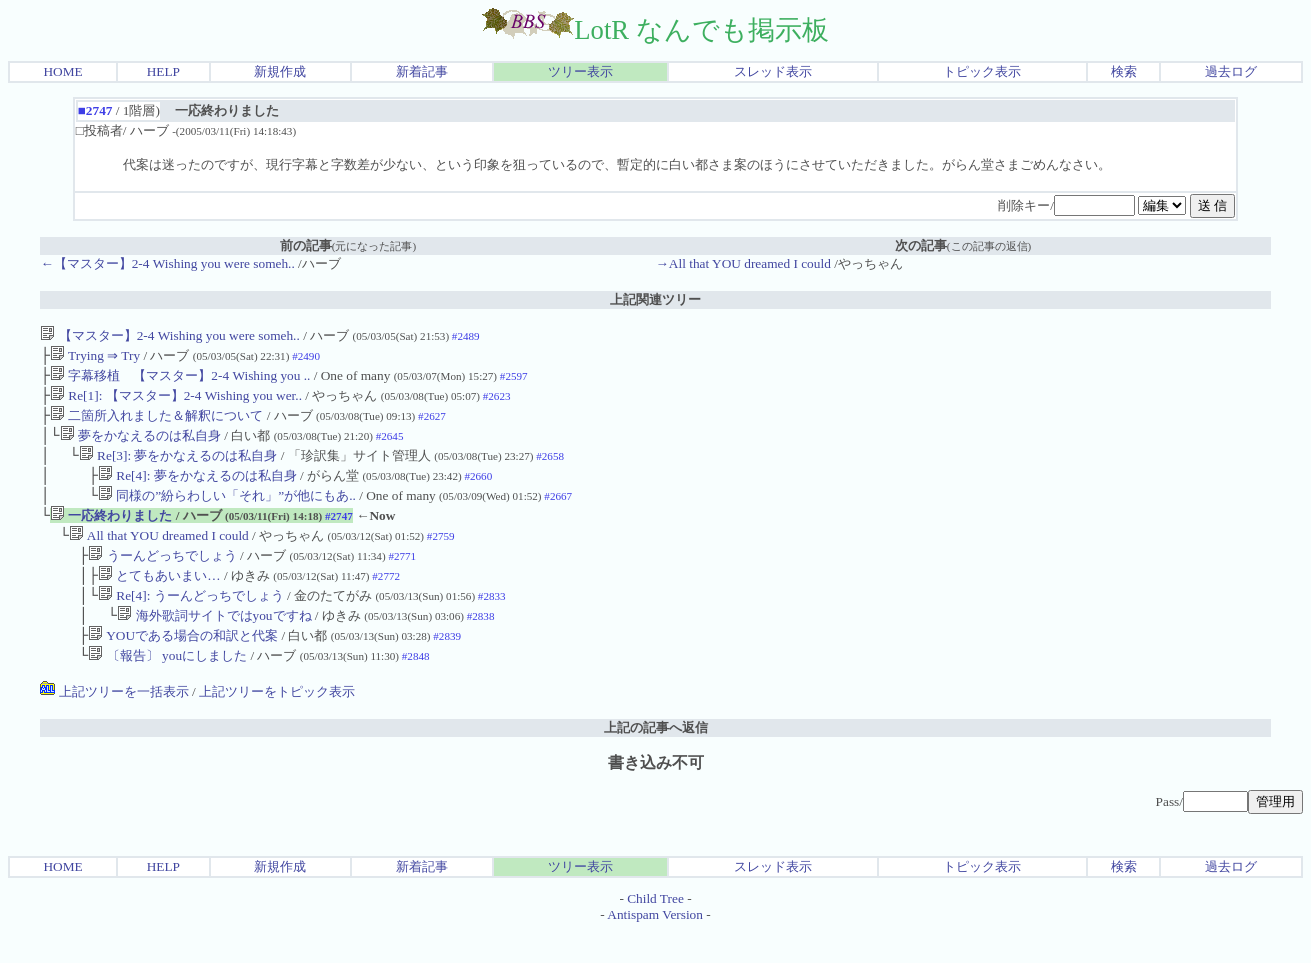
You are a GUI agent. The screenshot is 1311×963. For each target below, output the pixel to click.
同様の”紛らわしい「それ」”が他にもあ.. (227, 511)
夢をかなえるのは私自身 (140, 445)
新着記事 (422, 71)
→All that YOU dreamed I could (743, 263)
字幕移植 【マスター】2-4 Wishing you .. (180, 379)
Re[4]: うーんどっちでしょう (191, 621)
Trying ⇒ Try (95, 357)
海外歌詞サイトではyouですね (214, 643)
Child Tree (655, 930)
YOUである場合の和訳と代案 (183, 665)
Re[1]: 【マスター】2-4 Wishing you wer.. (176, 401)
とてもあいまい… (159, 599)
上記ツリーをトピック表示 (277, 723)
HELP (163, 71)
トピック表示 (982, 71)
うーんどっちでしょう (162, 577)
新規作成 (280, 71)
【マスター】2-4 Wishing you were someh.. (169, 335)
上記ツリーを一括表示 (114, 723)
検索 (1124, 71)
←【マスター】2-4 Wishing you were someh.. (167, 263)
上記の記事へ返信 (656, 759)
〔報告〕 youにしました (167, 687)
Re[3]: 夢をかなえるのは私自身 (178, 467)
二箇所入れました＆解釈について (156, 423)
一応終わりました (111, 533)
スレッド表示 (773, 71)
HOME (62, 71)
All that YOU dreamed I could (159, 555)
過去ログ (1231, 71)
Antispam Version (655, 946)
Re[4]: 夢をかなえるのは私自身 (197, 489)
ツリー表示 (580, 71)
